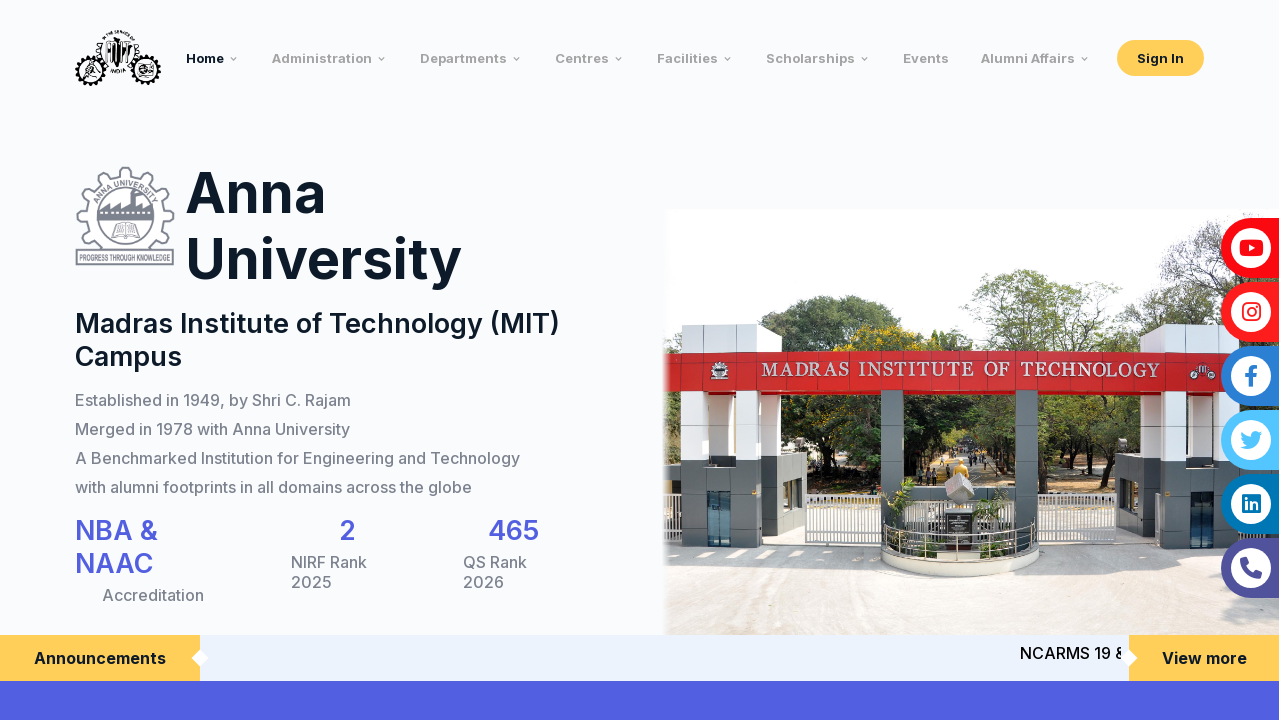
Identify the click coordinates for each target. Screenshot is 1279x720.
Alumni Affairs (1028, 58)
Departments (463, 58)
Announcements (100, 658)
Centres (582, 58)
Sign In (1160, 58)
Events (926, 58)
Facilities (687, 58)
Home (205, 58)
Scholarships (810, 58)
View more (1204, 658)
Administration (322, 58)
